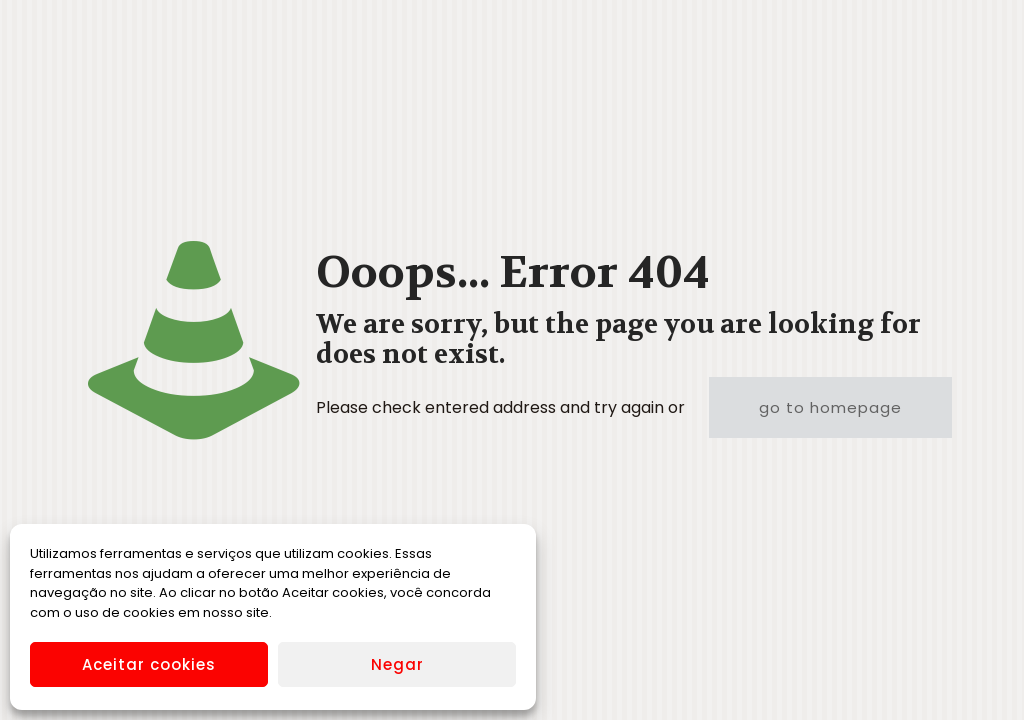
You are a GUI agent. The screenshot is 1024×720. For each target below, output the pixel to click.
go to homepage (830, 407)
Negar (397, 664)
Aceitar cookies (149, 664)
